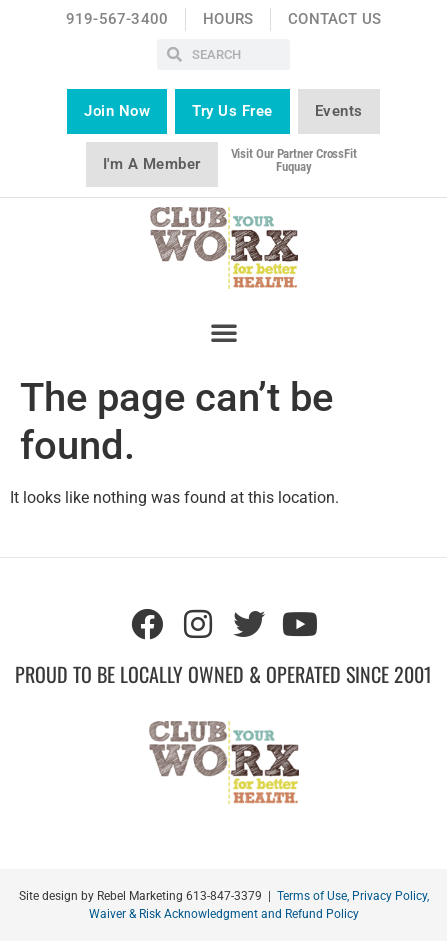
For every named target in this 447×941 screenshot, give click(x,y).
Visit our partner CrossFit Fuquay (294, 160)
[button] (224, 332)
